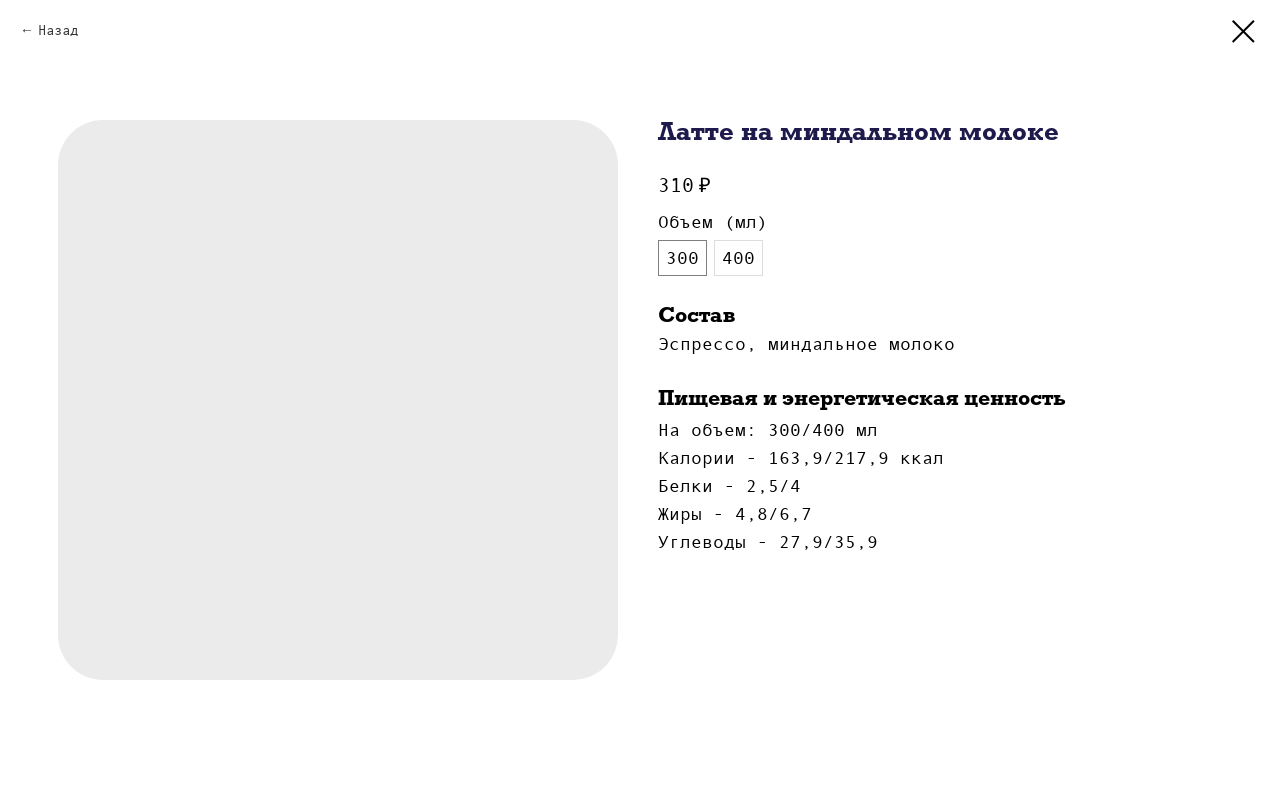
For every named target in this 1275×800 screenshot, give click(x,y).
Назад (58, 30)
